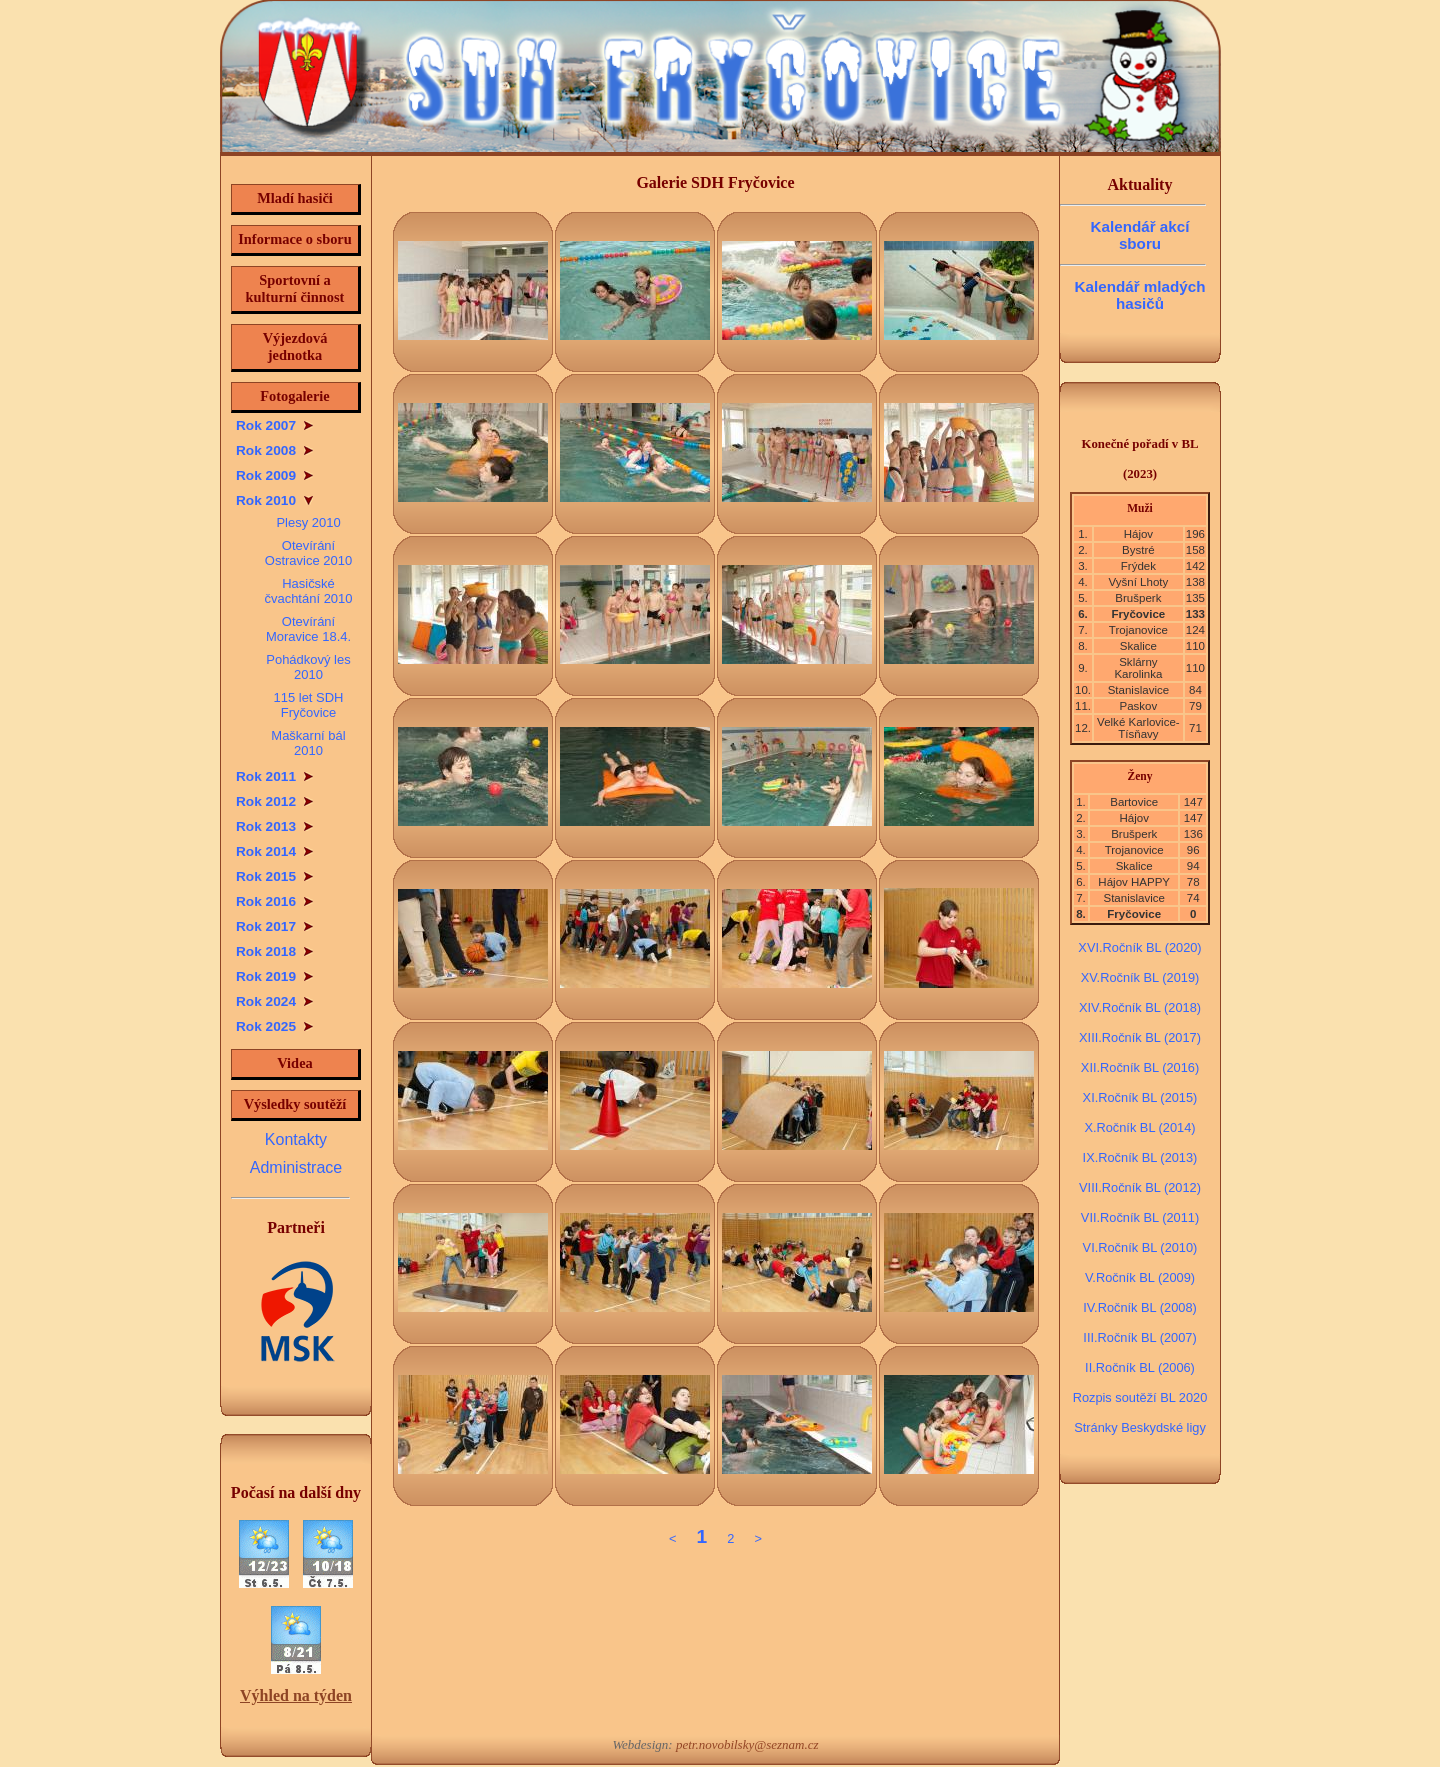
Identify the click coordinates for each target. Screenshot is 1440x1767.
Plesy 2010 (308, 522)
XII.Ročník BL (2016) (1140, 1067)
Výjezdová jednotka (295, 346)
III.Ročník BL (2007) (1139, 1337)
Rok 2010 (274, 500)
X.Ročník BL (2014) (1139, 1127)
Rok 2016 (274, 901)
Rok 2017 (274, 926)
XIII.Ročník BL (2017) (1140, 1037)
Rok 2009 (274, 475)
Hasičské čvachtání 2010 (308, 591)
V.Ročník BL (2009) (1140, 1277)
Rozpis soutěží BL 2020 (1140, 1397)
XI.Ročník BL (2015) (1140, 1097)
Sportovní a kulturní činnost (295, 288)
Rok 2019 (274, 976)
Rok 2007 (274, 425)
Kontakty (296, 1139)
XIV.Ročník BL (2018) (1140, 1007)
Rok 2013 (274, 826)
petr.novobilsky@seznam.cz (747, 1744)
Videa (294, 1063)
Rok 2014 (274, 851)
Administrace (296, 1167)
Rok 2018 (274, 951)
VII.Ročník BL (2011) (1140, 1217)
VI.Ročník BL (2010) (1140, 1247)
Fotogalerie (295, 396)
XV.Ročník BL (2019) (1140, 977)
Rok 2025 (274, 1026)
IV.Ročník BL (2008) (1140, 1307)
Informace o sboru (295, 239)
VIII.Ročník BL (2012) (1140, 1187)
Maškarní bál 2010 (308, 743)
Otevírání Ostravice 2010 (308, 553)
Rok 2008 (274, 450)
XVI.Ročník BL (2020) (1139, 947)
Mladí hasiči (295, 198)
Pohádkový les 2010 (308, 667)
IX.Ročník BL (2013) (1140, 1157)
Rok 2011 (274, 776)
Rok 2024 (274, 1001)
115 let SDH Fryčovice (308, 705)
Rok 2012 (274, 801)
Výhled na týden (296, 1695)
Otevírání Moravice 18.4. (308, 629)
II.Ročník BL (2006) (1140, 1367)
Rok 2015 (274, 876)
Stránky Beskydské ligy (1140, 1427)
